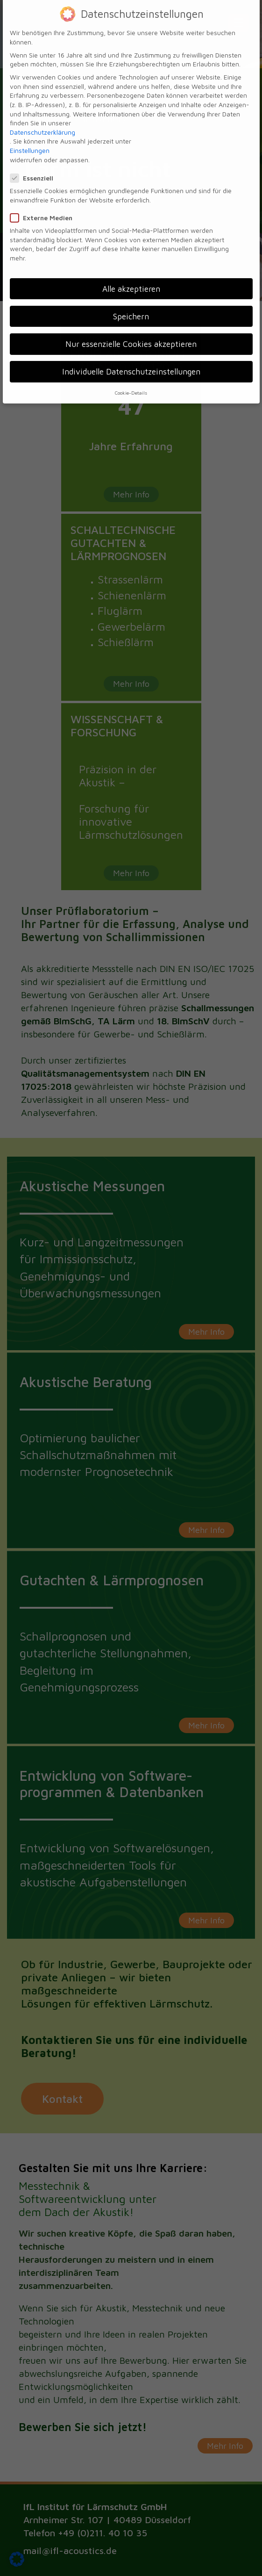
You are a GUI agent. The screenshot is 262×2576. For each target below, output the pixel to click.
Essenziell (34, 166)
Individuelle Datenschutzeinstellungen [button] (131, 360)
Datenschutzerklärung (42, 120)
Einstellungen (30, 139)
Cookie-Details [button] (131, 381)
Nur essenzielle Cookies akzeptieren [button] (131, 332)
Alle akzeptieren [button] (131, 277)
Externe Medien (44, 205)
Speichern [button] (131, 304)
